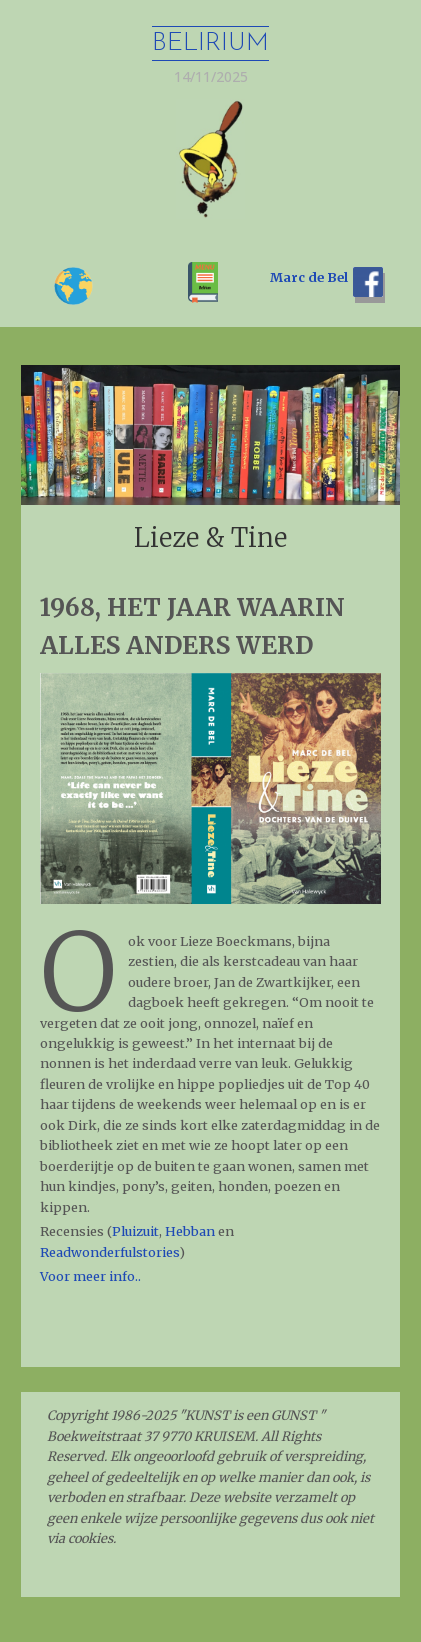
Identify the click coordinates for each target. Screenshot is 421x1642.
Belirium (210, 43)
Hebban (190, 1231)
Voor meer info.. (90, 1276)
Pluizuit (135, 1231)
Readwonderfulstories (109, 1252)
